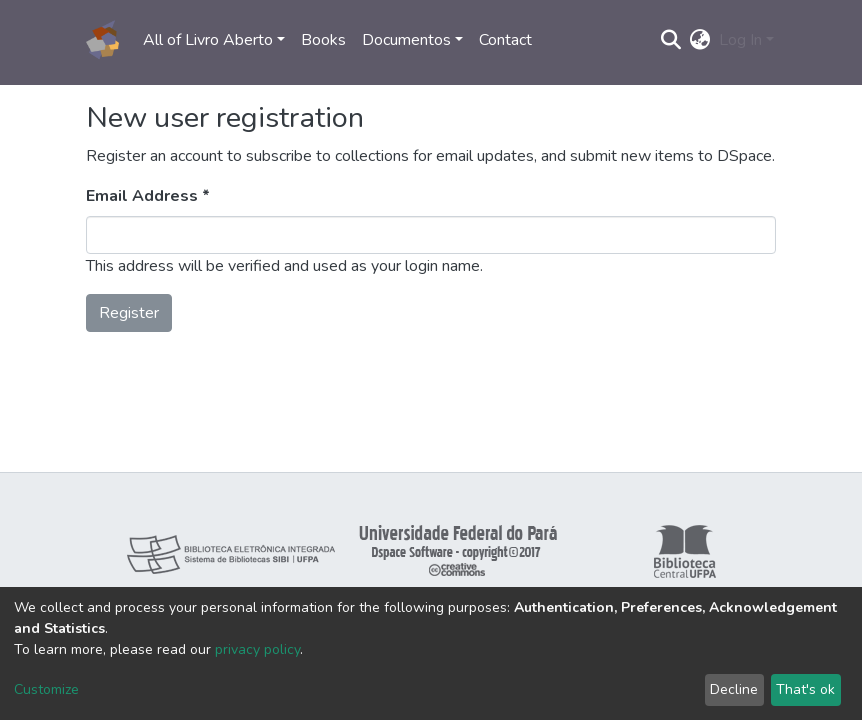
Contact (505, 40)
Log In (740, 40)
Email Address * (148, 196)
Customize (46, 689)
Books (323, 40)
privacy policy (257, 649)
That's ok (805, 689)
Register (129, 313)
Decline (734, 689)
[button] (700, 40)
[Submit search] (671, 40)
